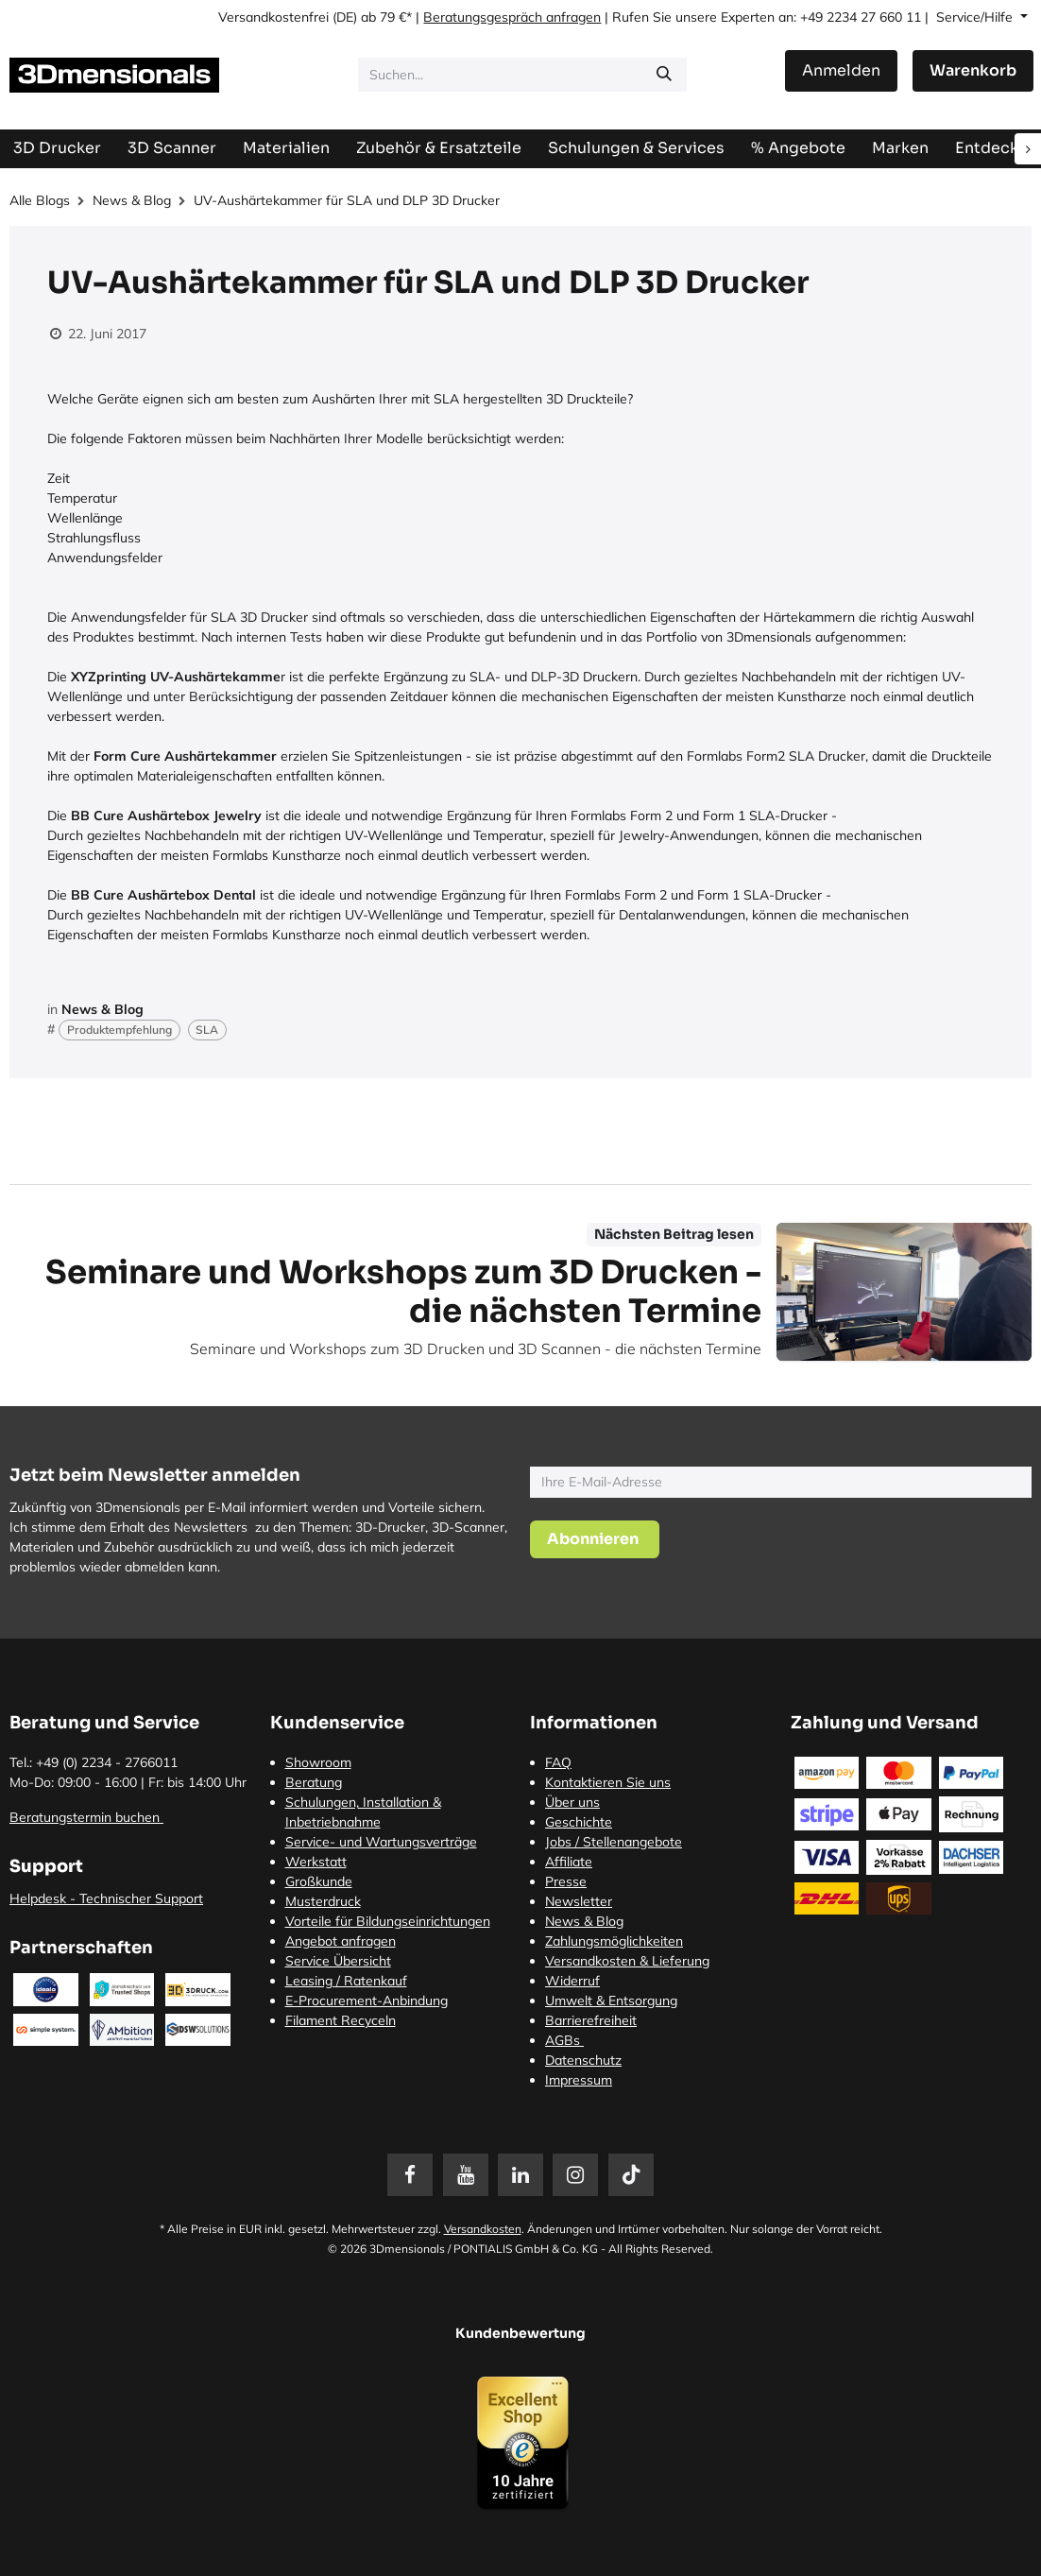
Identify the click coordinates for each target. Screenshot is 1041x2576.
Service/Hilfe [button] (976, 17)
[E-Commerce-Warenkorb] (973, 71)
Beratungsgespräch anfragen (512, 17)
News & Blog (132, 200)
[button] (594, 1539)
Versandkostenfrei (273, 17)
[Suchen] (664, 75)
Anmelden (841, 70)
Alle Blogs (39, 200)
